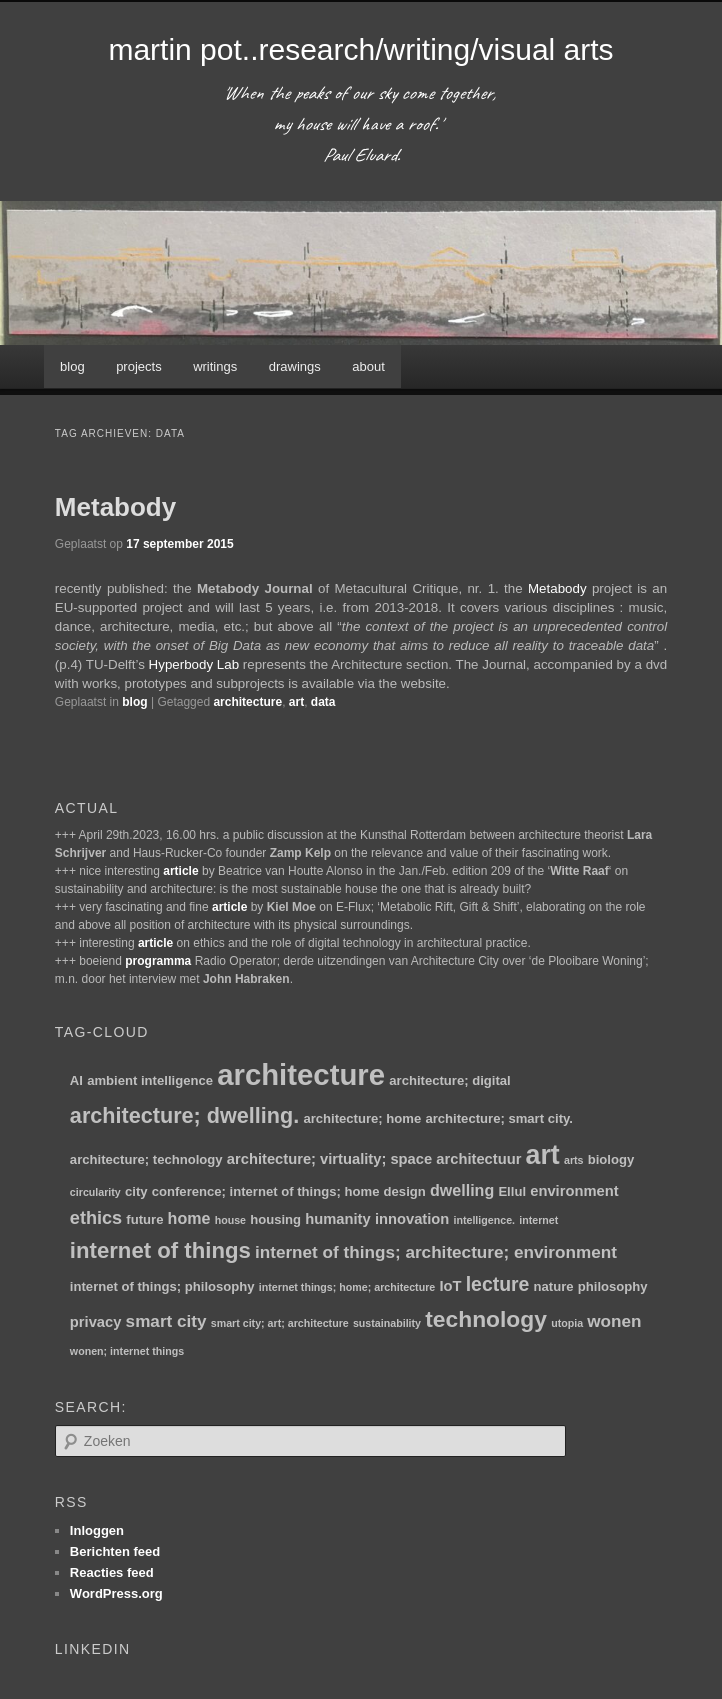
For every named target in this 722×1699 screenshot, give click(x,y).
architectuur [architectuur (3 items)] (478, 1159)
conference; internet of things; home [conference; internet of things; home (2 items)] (266, 1191)
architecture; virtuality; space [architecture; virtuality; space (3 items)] (329, 1159)
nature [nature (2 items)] (554, 1286)
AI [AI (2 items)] (76, 1080)
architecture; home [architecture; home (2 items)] (362, 1118)
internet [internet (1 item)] (538, 1220)
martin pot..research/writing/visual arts (360, 49)
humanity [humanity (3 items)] (337, 1219)
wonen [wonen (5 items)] (614, 1321)
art (296, 702)
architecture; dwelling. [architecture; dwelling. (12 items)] (184, 1115)
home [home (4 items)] (189, 1218)
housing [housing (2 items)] (275, 1219)
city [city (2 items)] (136, 1191)
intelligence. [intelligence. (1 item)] (484, 1220)
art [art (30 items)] (543, 1155)
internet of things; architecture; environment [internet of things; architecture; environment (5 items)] (436, 1252)
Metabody (115, 507)
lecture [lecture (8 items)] (498, 1284)
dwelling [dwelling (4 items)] (462, 1190)
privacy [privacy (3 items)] (96, 1322)
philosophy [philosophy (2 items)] (613, 1286)
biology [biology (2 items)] (611, 1159)
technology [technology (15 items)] (486, 1319)
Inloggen (97, 1530)
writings (215, 366)
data (323, 702)
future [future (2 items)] (144, 1219)
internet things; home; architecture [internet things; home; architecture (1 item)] (347, 1287)
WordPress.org (116, 1593)
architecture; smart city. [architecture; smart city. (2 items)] (498, 1118)
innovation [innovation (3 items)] (412, 1219)
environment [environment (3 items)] (574, 1191)
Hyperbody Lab (194, 664)
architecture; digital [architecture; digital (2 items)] (450, 1080)
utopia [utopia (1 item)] (567, 1323)
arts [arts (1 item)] (574, 1160)
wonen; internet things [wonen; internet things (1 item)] (127, 1351)
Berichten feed (115, 1551)
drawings (295, 366)
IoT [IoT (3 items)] (450, 1286)
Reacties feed (112, 1572)
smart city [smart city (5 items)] (166, 1321)
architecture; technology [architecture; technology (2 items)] (146, 1159)
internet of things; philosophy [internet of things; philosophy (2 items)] (162, 1286)
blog (72, 366)
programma (158, 961)
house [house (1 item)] (230, 1220)
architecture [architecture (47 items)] (301, 1074)
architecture (247, 702)
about (368, 366)
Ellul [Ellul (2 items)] (512, 1191)
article (180, 871)
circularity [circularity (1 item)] (95, 1192)
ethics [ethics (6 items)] (96, 1218)
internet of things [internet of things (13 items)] (160, 1250)
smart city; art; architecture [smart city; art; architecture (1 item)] (280, 1323)
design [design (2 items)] (405, 1191)
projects (139, 366)
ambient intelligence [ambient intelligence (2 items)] (150, 1080)
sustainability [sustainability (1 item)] (387, 1323)
